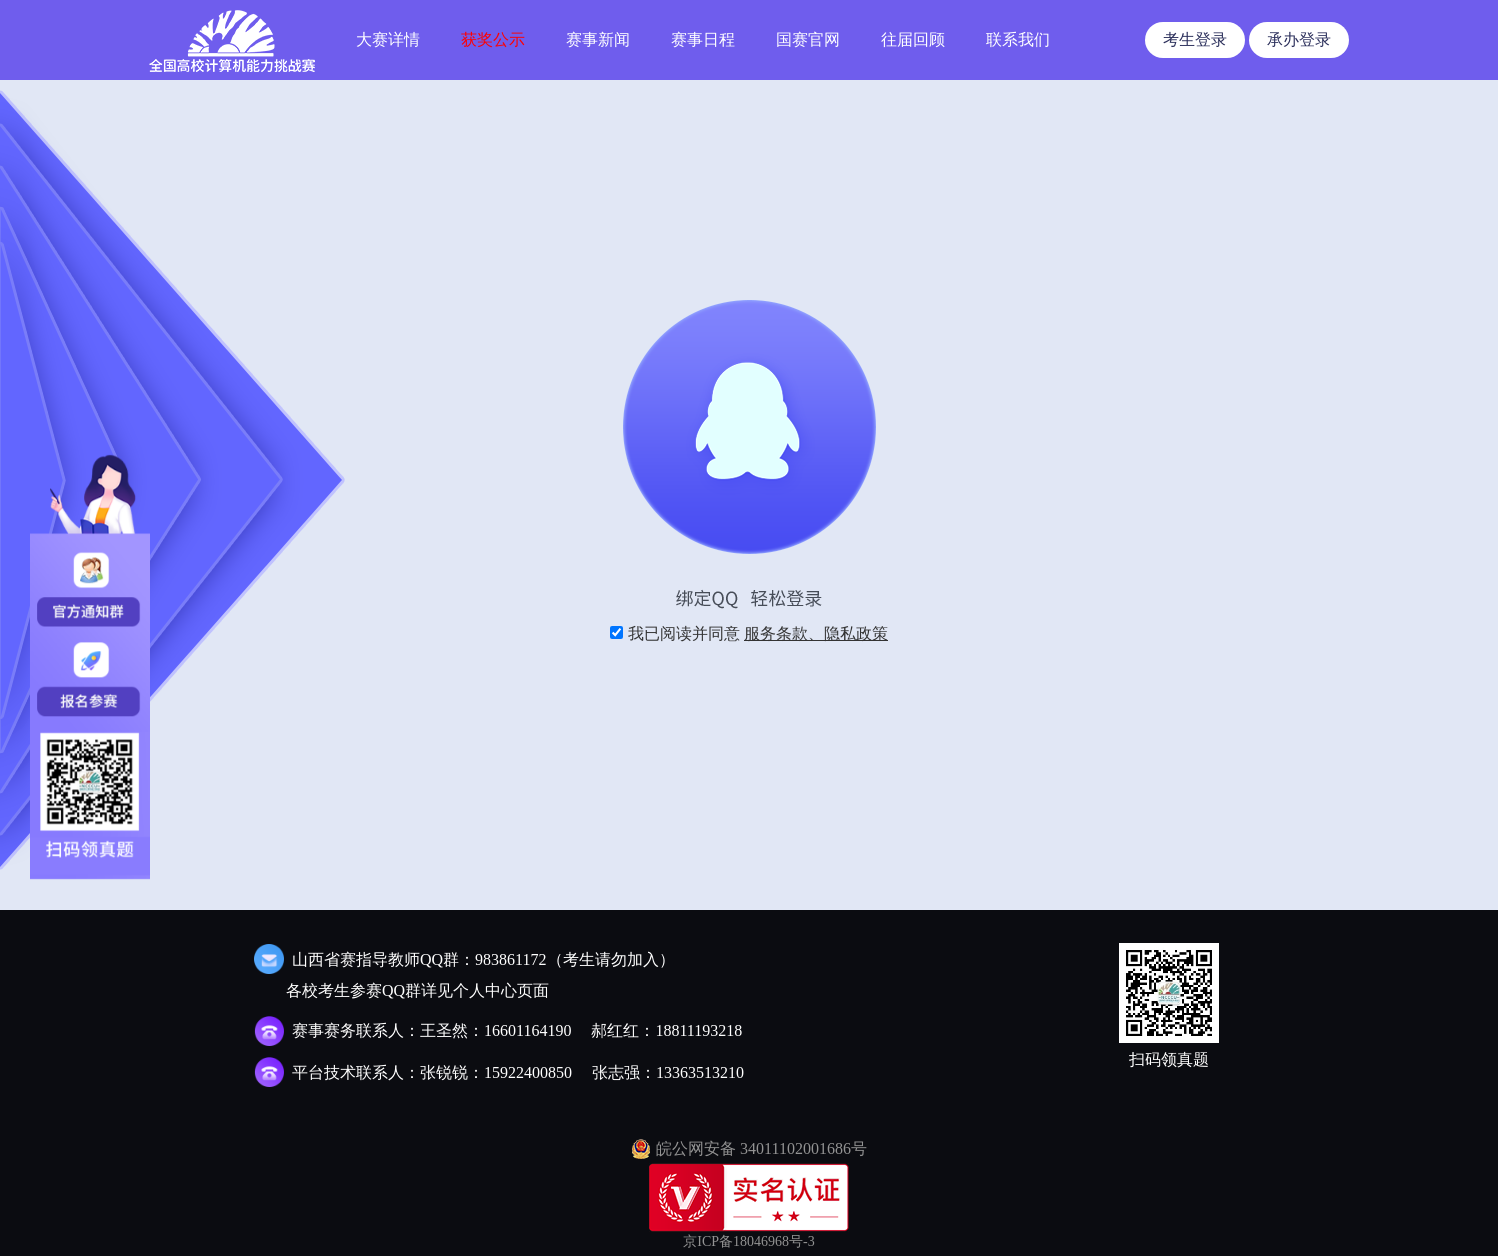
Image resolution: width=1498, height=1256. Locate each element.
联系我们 (1018, 39)
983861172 (510, 959)
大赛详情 (388, 39)
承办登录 (1299, 39)
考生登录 (1195, 39)
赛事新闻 (598, 39)
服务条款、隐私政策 (816, 633)
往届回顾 (913, 39)
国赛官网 (808, 39)
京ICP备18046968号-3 (748, 1241)
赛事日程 (703, 39)
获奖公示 (493, 39)
